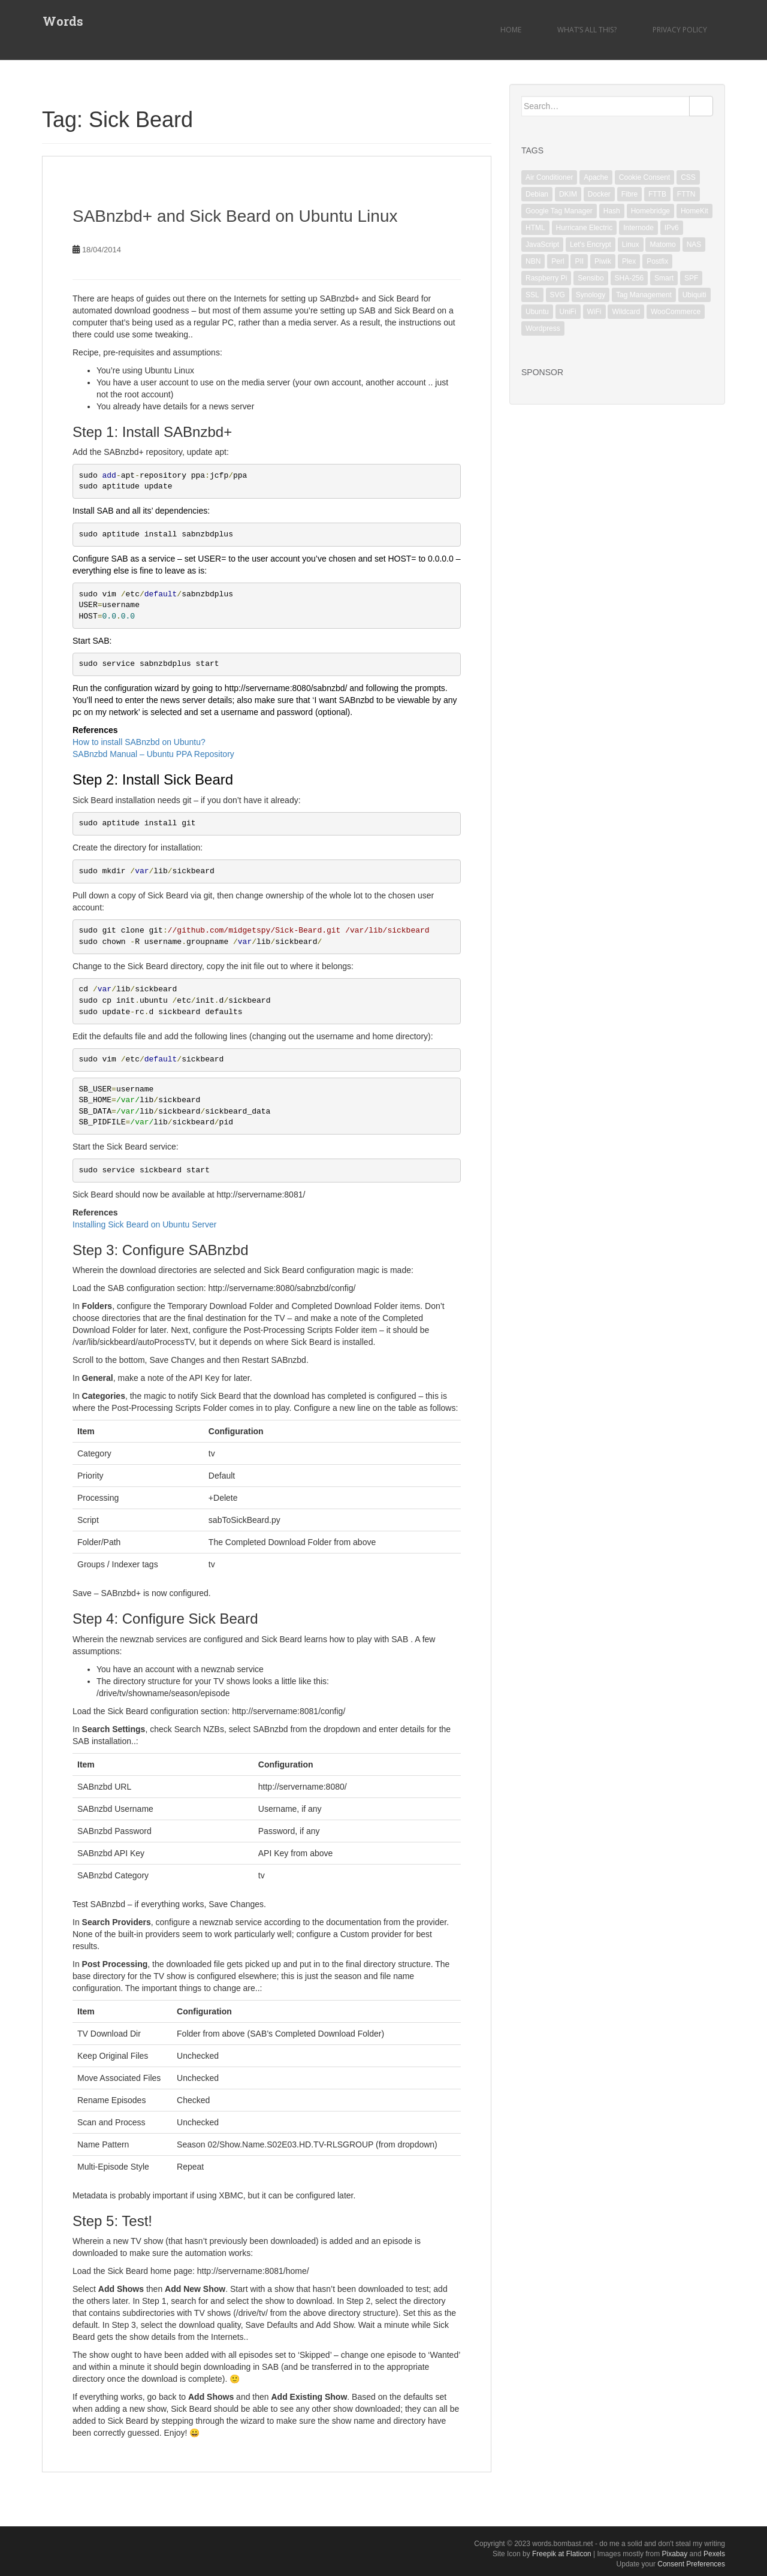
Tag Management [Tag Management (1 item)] (644, 295)
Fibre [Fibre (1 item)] (629, 194)
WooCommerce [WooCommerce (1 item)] (675, 311)
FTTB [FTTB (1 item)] (657, 194)
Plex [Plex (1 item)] (629, 261)
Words (62, 21)
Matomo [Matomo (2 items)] (662, 244)
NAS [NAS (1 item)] (694, 244)
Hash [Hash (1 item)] (611, 211)
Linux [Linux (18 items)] (630, 244)
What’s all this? (587, 30)
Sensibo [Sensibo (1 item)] (590, 278)
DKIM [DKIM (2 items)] (568, 194)
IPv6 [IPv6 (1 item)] (672, 228)
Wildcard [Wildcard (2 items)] (626, 311)
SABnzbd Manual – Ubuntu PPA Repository (153, 754)
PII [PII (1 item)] (579, 261)
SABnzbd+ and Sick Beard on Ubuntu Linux (235, 216)
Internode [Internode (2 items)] (638, 228)
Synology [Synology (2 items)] (590, 295)
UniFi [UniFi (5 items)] (568, 311)
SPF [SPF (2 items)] (691, 278)
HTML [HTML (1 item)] (535, 228)
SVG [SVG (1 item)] (557, 295)
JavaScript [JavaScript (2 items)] (542, 244)
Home (510, 30)
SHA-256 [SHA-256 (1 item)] (629, 278)
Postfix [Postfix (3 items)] (657, 261)
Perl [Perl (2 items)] (557, 261)
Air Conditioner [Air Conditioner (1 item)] (549, 177)
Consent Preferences (691, 2564)
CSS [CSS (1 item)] (688, 177)
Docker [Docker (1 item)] (599, 194)
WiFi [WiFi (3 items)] (594, 311)
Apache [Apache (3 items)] (596, 177)
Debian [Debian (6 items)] (537, 194)
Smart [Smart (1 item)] (664, 278)
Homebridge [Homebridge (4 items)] (650, 211)
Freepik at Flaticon (561, 2554)
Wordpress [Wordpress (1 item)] (543, 328)
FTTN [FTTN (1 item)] (686, 194)
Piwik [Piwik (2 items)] (602, 261)
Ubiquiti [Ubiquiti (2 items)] (694, 295)
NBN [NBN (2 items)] (533, 261)
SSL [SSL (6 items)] (532, 295)
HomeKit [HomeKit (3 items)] (694, 211)
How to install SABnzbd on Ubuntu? (139, 742)
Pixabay (675, 2554)
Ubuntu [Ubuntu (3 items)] (537, 311)
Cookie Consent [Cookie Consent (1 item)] (644, 177)
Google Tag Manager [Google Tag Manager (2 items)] (559, 211)
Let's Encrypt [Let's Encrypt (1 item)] (590, 244)
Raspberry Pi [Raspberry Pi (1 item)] (546, 278)
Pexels (714, 2554)
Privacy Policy (680, 30)
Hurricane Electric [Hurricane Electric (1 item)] (584, 228)
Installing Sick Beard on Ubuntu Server (144, 1224)
